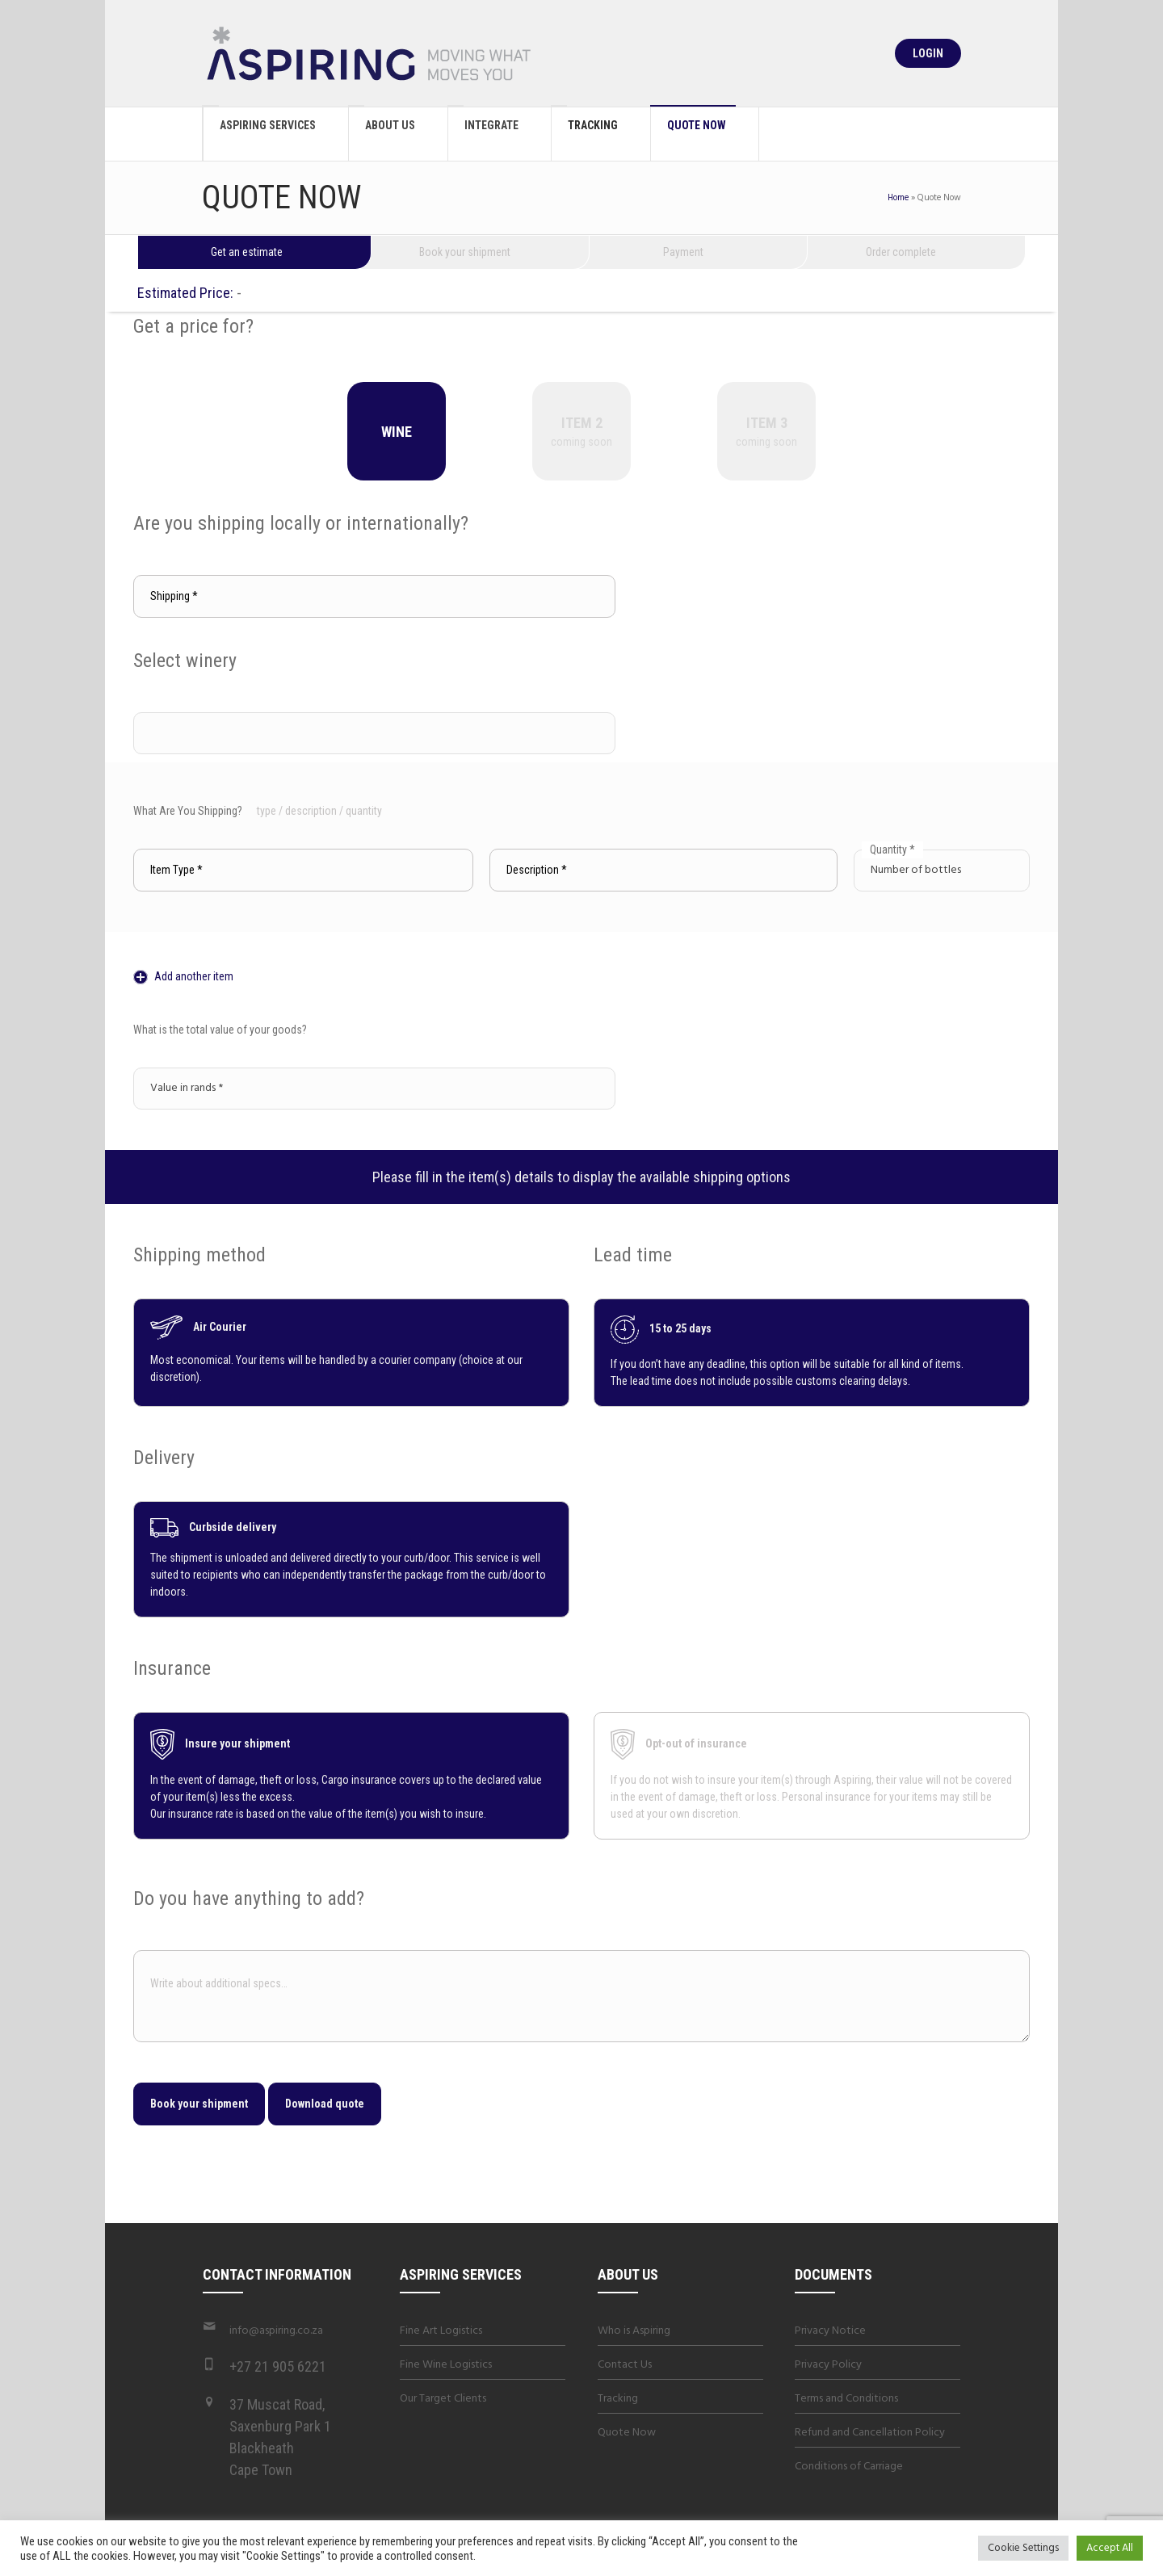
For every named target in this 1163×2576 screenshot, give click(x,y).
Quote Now (627, 2432)
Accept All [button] (1109, 2548)
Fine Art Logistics (441, 2331)
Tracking (618, 2398)
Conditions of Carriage (849, 2466)
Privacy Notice (830, 2331)
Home (898, 198)
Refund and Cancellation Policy (870, 2432)
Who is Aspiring (634, 2331)
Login (928, 53)
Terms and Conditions (846, 2398)
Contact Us (625, 2365)
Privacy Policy (828, 2365)
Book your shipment (199, 2103)
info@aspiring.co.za (276, 2331)
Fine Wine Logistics (446, 2365)
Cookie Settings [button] (1023, 2548)
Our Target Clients (443, 2398)
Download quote (324, 2103)
